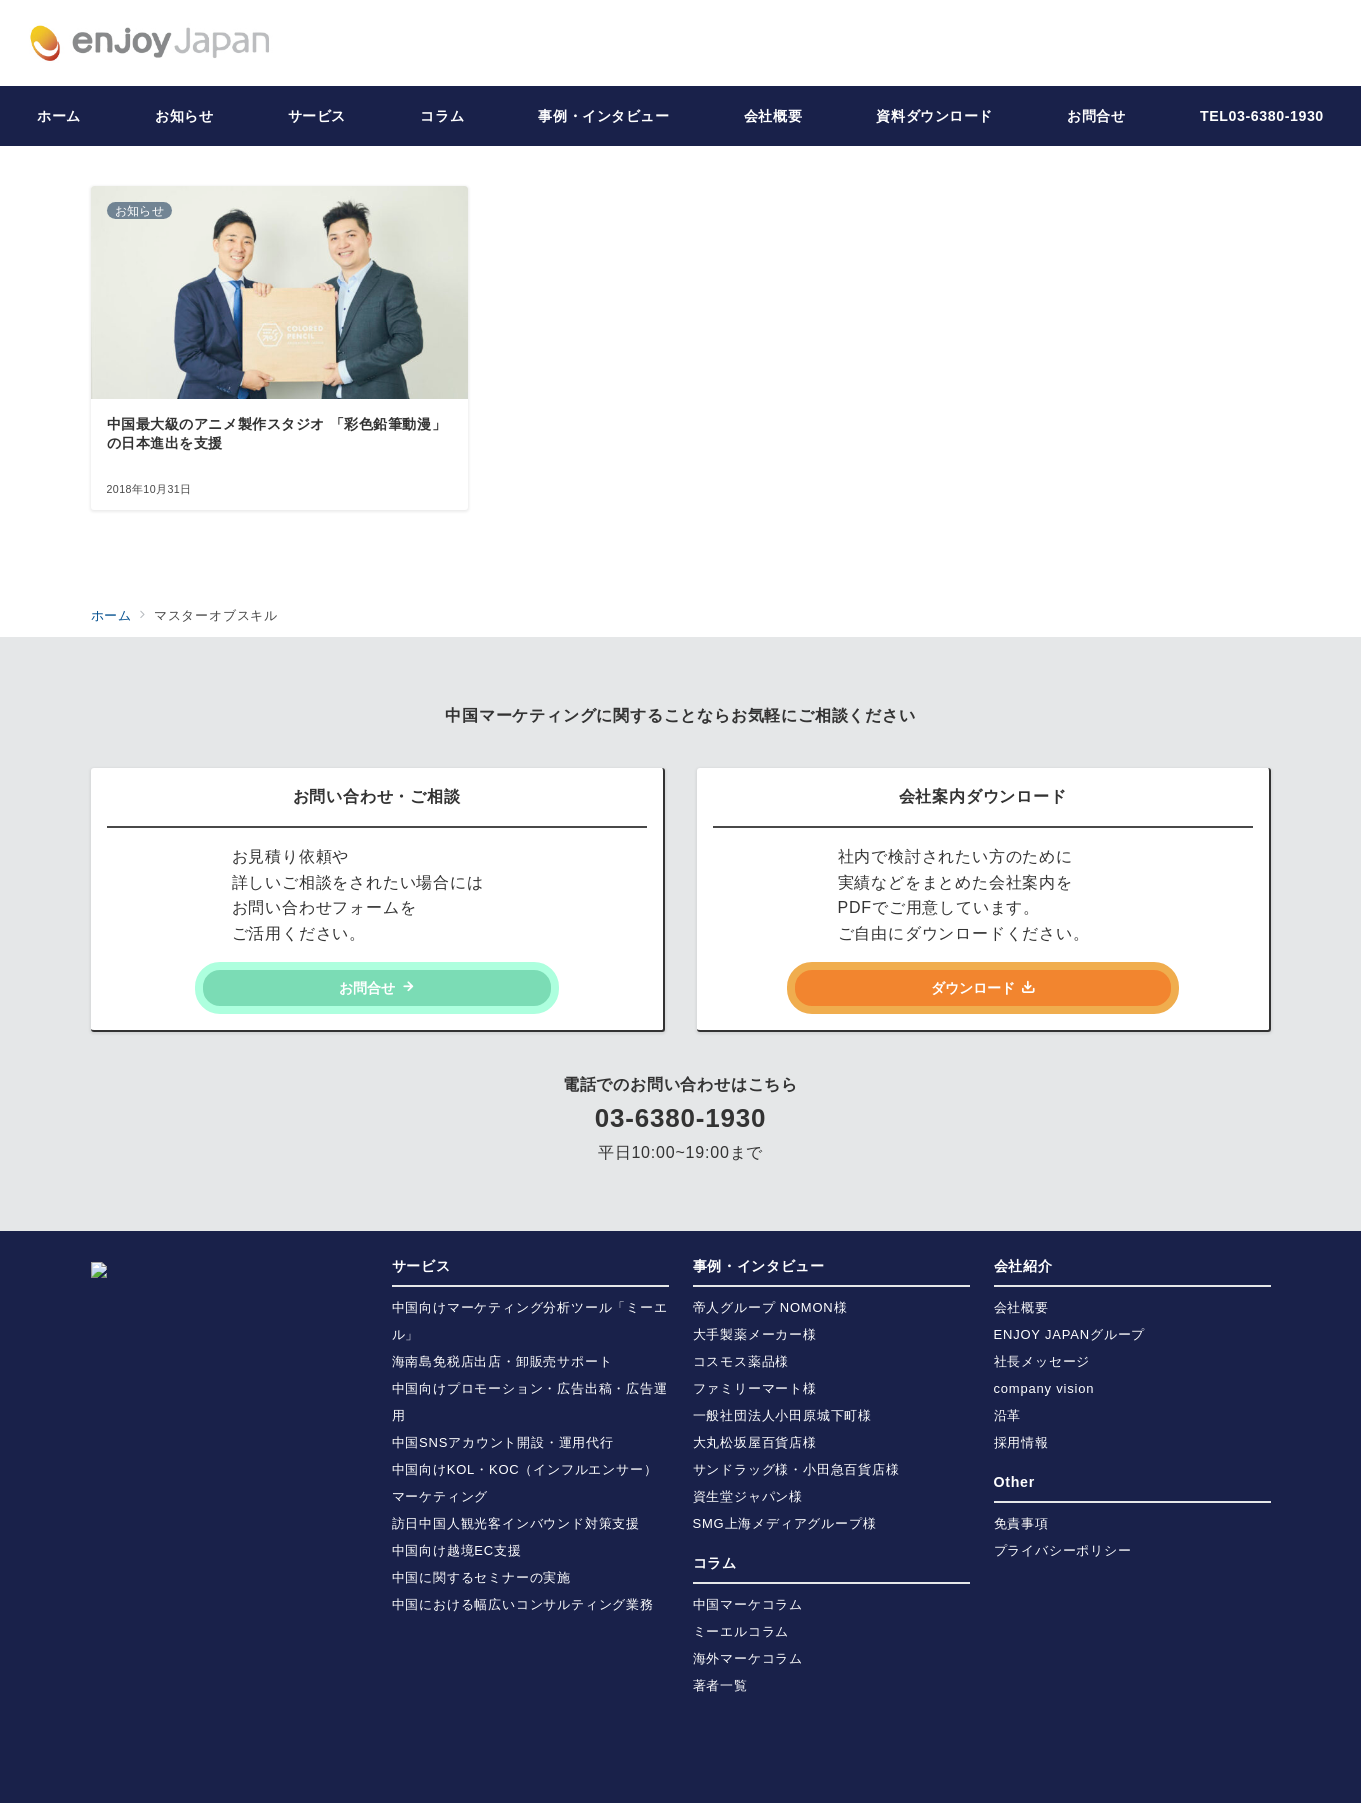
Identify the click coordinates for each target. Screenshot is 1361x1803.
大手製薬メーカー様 (755, 1334)
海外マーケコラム (748, 1658)
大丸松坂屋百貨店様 (755, 1442)
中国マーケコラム (748, 1604)
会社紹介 (1023, 1266)
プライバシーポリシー (1063, 1550)
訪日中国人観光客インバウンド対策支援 (516, 1523)
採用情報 (1021, 1442)
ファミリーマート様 (755, 1388)
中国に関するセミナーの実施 (481, 1577)
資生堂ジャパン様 (748, 1496)
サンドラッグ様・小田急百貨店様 (796, 1469)
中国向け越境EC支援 (457, 1550)
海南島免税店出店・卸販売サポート (502, 1361)
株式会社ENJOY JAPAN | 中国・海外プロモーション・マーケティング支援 (720, 1775)
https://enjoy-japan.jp (192, 1555)
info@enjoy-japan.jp (187, 1474)
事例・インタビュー (759, 1266)
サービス (421, 1266)
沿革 (1008, 1415)
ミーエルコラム (741, 1631)
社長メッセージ (1042, 1361)
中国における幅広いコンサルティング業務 (523, 1604)
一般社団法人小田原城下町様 (782, 1415)
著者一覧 (720, 1685)
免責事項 (1021, 1523)
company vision (1044, 1388)
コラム (715, 1563)
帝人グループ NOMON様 (770, 1307)
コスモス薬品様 (741, 1361)
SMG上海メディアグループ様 (785, 1523)
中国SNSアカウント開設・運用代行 (503, 1442)
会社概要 (1021, 1307)
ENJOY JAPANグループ (1070, 1334)
